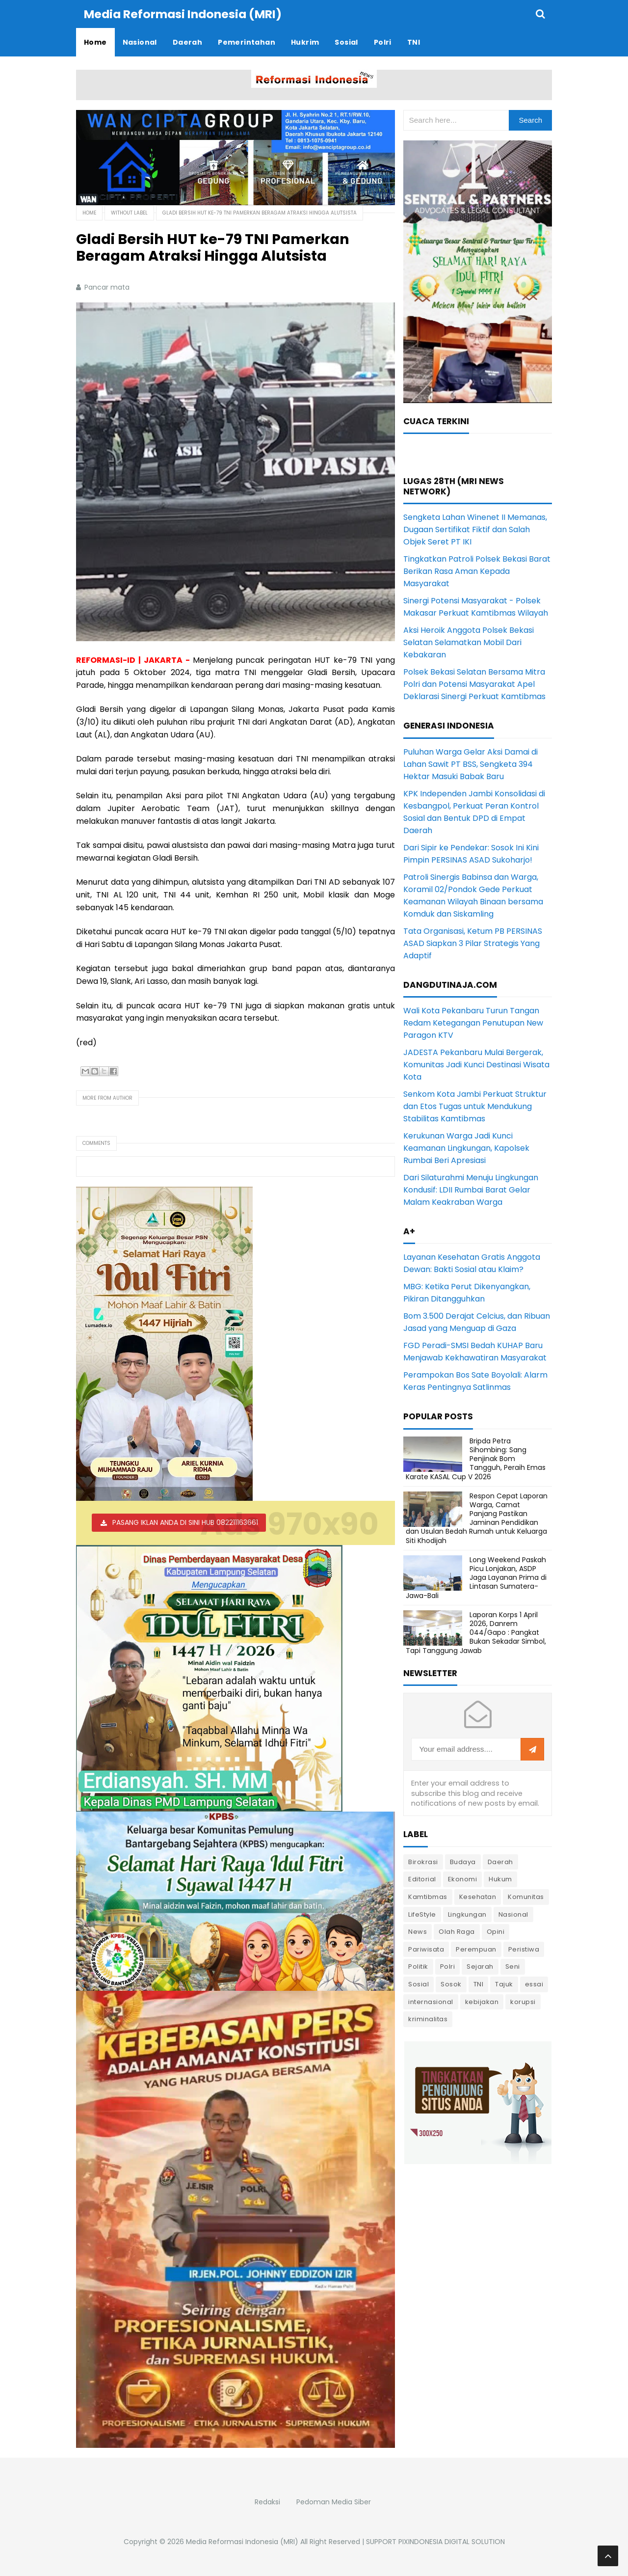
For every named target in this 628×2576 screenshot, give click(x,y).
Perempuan (476, 1948)
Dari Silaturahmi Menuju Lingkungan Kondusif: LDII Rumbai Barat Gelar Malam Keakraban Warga (470, 1189)
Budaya (463, 1861)
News (417, 1931)
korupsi (523, 2001)
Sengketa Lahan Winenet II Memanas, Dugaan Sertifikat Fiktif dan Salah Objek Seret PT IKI (475, 529)
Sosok (451, 1983)
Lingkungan (467, 1914)
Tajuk (504, 1983)
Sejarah (480, 1966)
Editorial (422, 1878)
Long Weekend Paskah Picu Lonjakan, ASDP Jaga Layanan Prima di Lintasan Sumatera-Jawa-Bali (476, 1577)
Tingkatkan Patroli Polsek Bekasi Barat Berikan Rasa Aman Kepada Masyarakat (476, 571)
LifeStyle (422, 1914)
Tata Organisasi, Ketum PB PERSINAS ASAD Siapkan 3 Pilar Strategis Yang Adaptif (472, 943)
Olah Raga (457, 1931)
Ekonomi (462, 1878)
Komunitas (526, 1896)
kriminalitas (427, 2018)
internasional (430, 2001)
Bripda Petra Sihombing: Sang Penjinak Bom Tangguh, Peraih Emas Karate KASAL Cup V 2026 (476, 1458)
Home (89, 212)
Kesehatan (478, 1896)
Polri (447, 1966)
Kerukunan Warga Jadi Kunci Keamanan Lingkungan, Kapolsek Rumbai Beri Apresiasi (466, 1148)
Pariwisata (426, 1948)
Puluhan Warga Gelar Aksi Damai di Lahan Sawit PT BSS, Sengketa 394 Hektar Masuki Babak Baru (470, 764)
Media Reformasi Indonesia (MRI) (242, 2541)
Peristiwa (524, 1948)
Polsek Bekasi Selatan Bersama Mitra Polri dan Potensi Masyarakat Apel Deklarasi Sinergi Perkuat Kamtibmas (474, 684)
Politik (418, 1966)
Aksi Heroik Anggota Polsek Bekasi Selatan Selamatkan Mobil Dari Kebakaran (468, 642)
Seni (512, 1966)
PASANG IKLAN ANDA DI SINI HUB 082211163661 (185, 1522)
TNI (478, 1983)
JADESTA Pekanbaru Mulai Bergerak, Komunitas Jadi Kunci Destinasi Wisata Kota (476, 1064)
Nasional (513, 1914)
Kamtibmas (427, 1896)
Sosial (418, 1983)
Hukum (500, 1878)
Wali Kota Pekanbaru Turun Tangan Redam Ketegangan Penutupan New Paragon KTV (473, 1022)
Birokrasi (423, 1861)
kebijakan (482, 2001)
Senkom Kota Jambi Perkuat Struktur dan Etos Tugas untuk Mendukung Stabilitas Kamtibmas (475, 1106)
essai (534, 1983)
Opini (496, 1931)
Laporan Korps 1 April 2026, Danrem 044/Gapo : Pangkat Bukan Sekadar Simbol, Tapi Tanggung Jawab (476, 1632)
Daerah (500, 1861)
